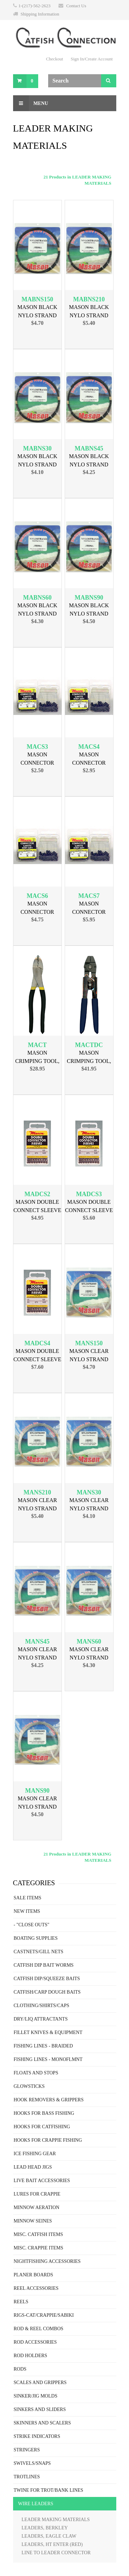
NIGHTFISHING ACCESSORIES (47, 2261)
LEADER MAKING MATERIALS (56, 2519)
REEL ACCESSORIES (36, 2288)
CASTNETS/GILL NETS (39, 1951)
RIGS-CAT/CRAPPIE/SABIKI (44, 2315)
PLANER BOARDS (33, 2274)
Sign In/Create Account (91, 58)
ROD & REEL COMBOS (39, 2328)
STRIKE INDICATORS (37, 2436)
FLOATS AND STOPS (36, 2072)
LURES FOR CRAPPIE (37, 2194)
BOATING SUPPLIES (36, 1938)
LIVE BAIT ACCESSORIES (42, 2180)
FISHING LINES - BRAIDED (43, 2046)
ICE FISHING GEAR (35, 2153)
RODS (20, 2369)
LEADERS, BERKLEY (45, 2527)
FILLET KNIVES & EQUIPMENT (48, 2032)
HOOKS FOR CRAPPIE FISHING (48, 2140)
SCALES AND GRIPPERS (40, 2382)
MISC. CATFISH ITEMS (38, 2234)
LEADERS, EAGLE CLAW (49, 2536)
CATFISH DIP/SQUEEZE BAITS (47, 1978)
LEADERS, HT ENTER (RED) (52, 2544)
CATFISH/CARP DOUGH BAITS (47, 1992)
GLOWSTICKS (29, 2086)
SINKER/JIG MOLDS (35, 2396)
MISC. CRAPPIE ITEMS (38, 2247)
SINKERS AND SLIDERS (40, 2409)
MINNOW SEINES (33, 2221)
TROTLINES (27, 2476)
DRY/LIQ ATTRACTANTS (41, 2019)
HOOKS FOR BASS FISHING (44, 2113)
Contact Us (76, 5)
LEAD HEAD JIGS (33, 2167)
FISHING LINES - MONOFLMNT (48, 2059)
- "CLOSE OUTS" (32, 1924)
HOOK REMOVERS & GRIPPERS (49, 2099)
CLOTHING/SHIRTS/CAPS (41, 2005)
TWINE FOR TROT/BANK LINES (48, 2490)
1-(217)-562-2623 (35, 5)
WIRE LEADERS (35, 2503)
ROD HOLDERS (30, 2355)
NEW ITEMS (27, 1911)
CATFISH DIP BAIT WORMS (44, 1965)
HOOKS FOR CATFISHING (42, 2126)
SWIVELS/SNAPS (32, 2463)
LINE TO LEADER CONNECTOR (56, 2552)
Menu (30, 103)
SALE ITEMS (28, 1897)
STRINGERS (27, 2449)
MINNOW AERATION (37, 2207)
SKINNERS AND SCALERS (42, 2422)
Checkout (54, 58)
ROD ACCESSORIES (35, 2342)
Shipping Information (40, 14)
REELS (21, 2301)
